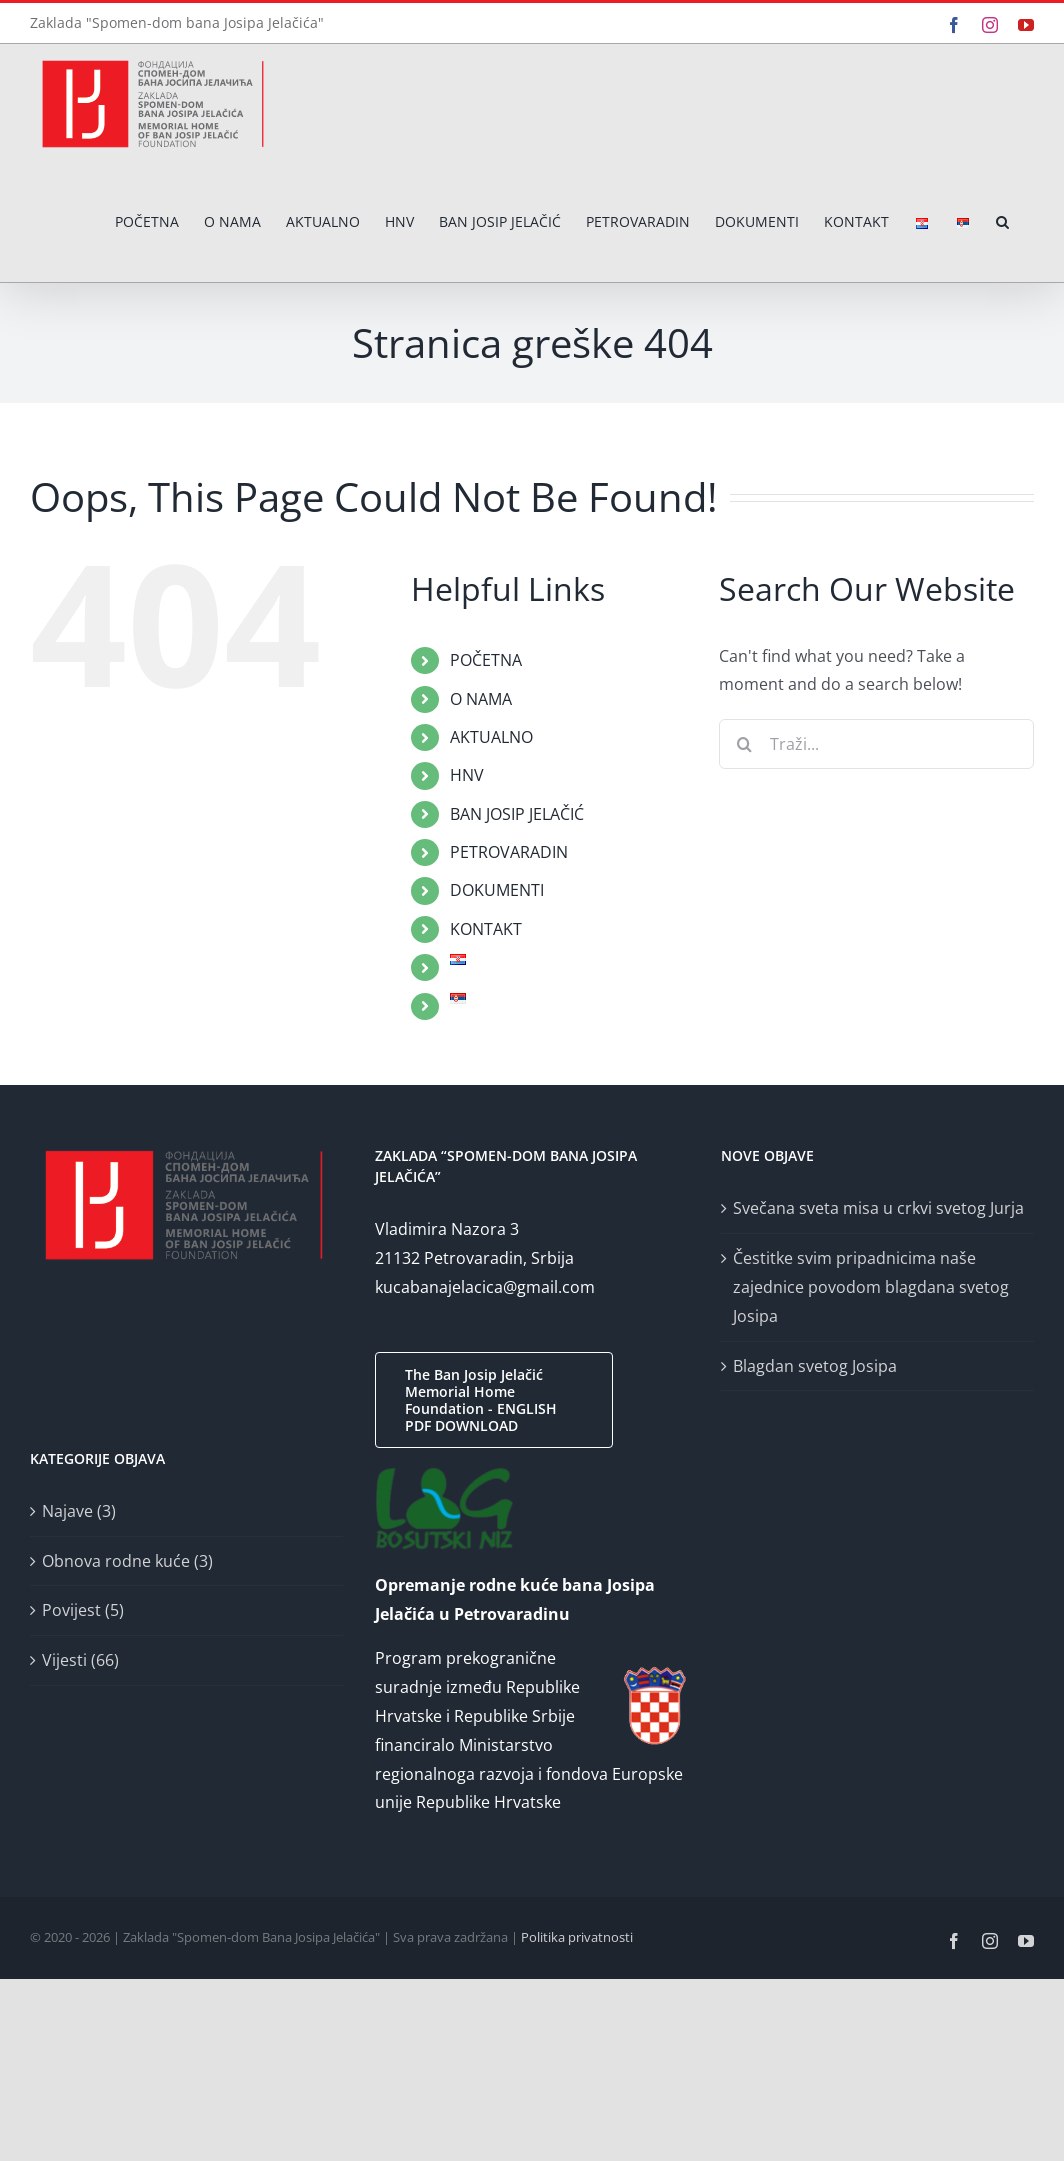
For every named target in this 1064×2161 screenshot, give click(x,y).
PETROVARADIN (509, 852)
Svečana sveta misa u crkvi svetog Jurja (878, 1208)
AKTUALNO (491, 737)
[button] (1002, 222)
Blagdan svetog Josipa (815, 1366)
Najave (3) (79, 1511)
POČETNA (486, 660)
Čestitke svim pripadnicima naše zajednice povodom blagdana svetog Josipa (871, 1287)
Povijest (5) (83, 1610)
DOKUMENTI (497, 890)
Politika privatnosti (577, 1937)
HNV (467, 775)
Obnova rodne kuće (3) (127, 1561)
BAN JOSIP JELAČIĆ (517, 814)
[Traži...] (876, 744)
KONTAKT (486, 929)
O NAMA (481, 699)
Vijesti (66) (80, 1660)
